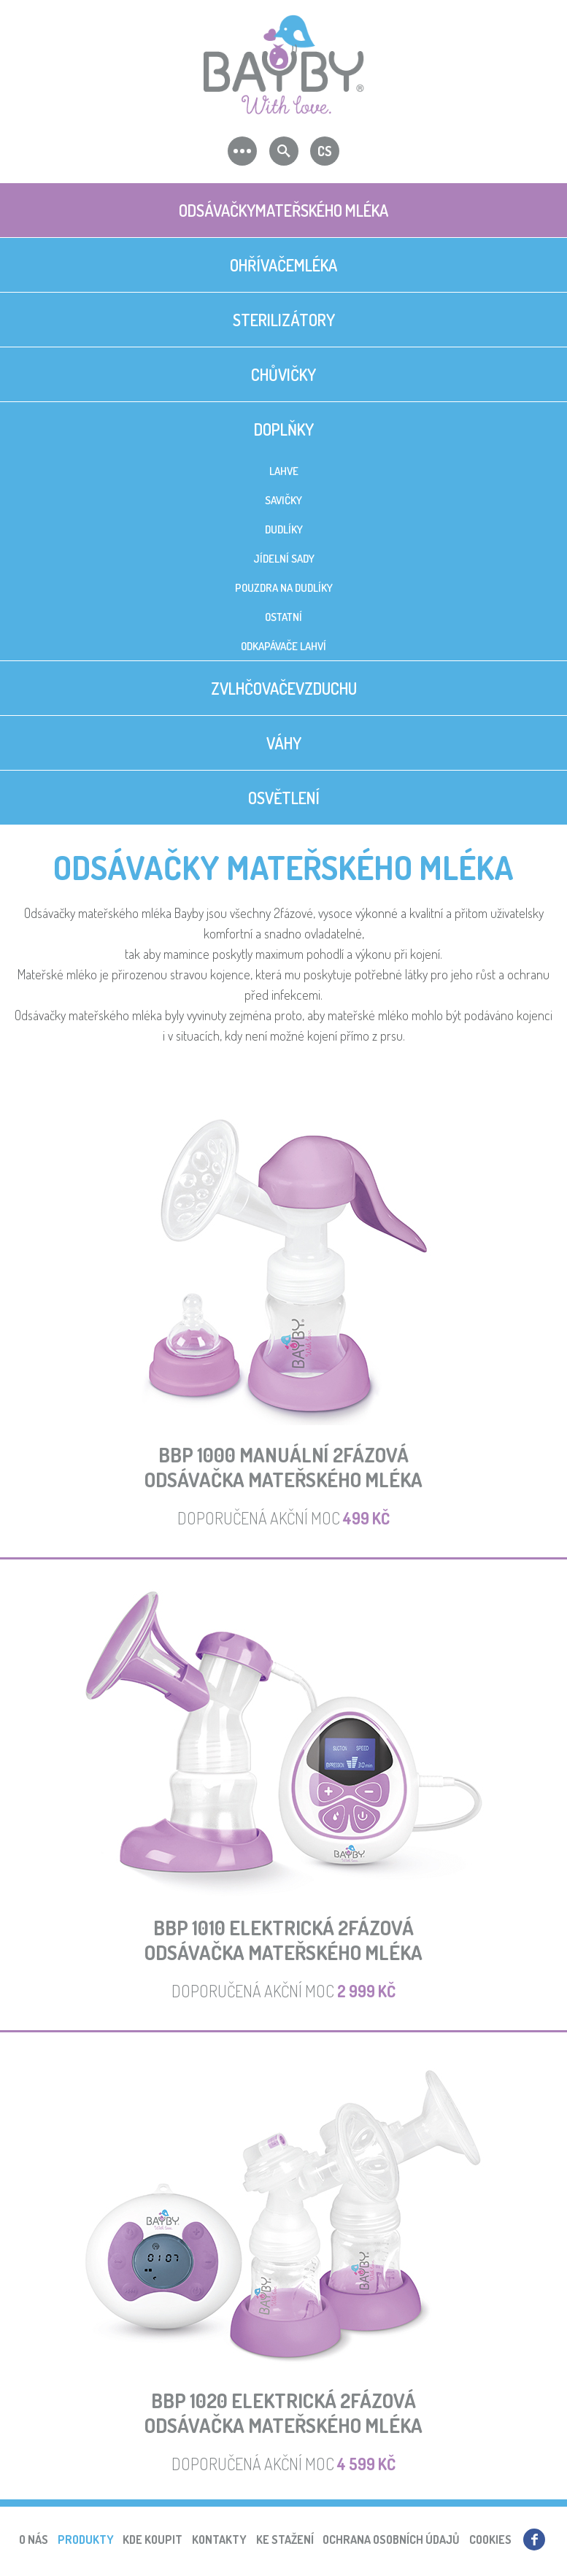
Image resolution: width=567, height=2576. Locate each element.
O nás (33, 2539)
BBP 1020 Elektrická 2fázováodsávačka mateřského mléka (283, 2412)
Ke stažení (285, 2539)
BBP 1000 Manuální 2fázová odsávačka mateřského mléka (283, 1467)
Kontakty (219, 2539)
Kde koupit (152, 2539)
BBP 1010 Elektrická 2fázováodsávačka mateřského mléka (283, 1939)
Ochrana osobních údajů (391, 2539)
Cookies (490, 2539)
